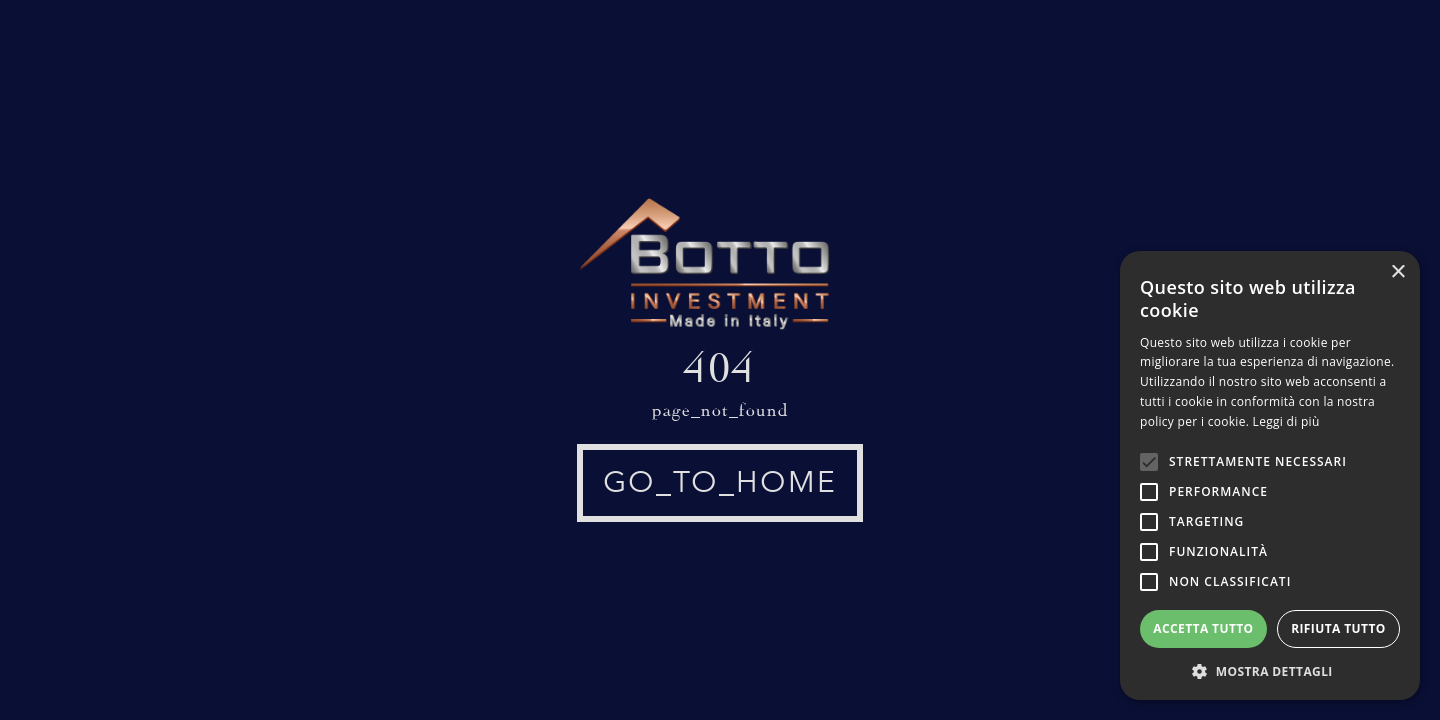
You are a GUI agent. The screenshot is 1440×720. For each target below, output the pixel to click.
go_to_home (720, 482)
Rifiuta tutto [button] (1338, 628)
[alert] (1270, 475)
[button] (1270, 670)
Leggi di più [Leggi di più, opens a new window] (1286, 421)
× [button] (1397, 272)
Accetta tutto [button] (1203, 628)
